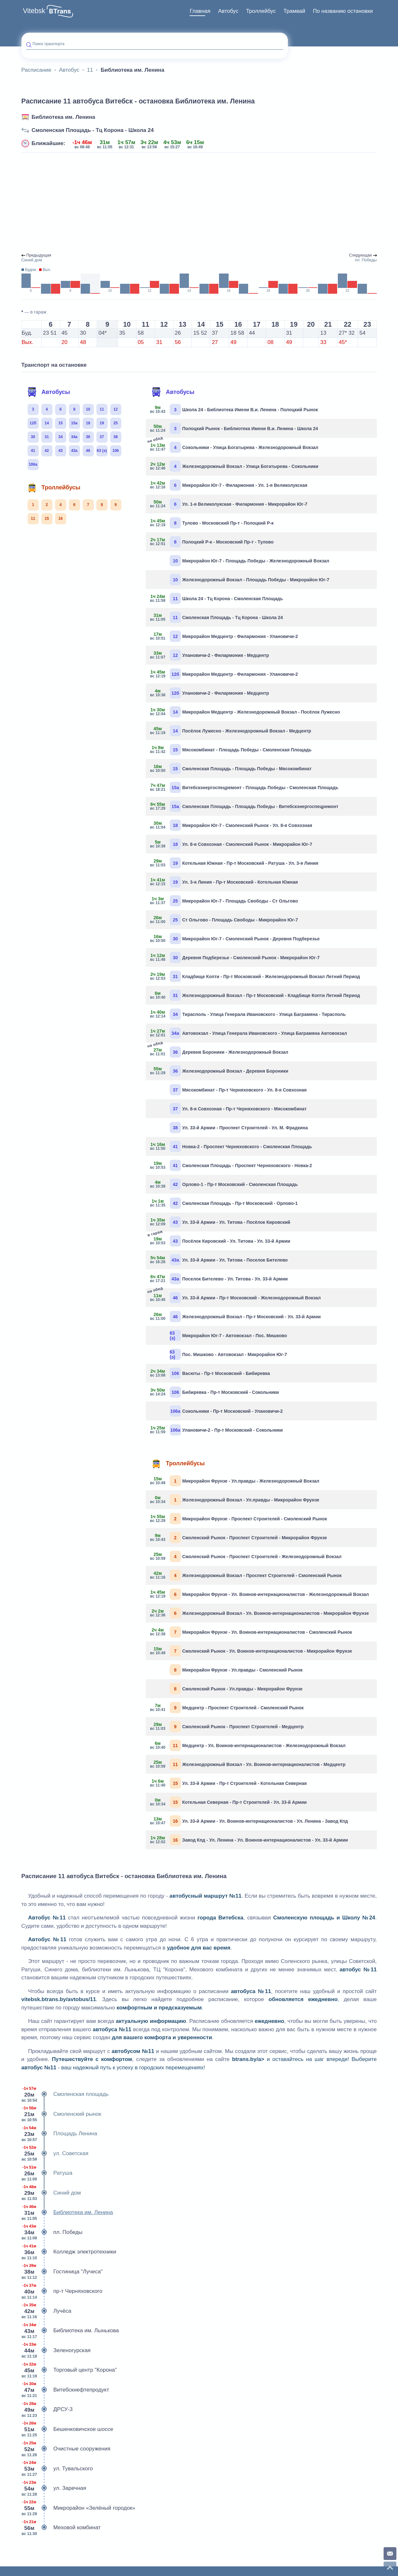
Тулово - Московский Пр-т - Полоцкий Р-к (211, 522)
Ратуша (46, 2173)
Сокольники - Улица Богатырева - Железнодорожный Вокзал (234, 446)
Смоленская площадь (65, 2094)
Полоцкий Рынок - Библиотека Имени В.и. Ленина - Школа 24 (234, 428)
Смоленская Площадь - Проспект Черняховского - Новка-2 (231, 1165)
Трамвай (294, 11)
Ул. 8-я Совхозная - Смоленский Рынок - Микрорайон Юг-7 (231, 844)
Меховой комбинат (61, 2527)
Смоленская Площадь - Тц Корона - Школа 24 (93, 130)
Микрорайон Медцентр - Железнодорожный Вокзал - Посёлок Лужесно (245, 711)
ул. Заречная (53, 2488)
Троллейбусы (53, 487)
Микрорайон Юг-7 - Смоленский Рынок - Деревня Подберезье (235, 938)
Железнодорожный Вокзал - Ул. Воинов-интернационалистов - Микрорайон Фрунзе (259, 1613)
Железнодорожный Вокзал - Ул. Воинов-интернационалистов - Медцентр (247, 1764)
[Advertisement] (199, 203)
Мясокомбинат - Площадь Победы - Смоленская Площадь (231, 749)
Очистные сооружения (65, 2449)
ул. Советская (55, 2153)
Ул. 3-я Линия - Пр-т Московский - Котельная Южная (224, 881)
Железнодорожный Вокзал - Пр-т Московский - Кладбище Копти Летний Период (255, 995)
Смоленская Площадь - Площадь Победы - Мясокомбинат (231, 768)
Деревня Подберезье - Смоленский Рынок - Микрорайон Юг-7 (235, 957)
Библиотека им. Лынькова (70, 2330)
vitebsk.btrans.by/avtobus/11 (58, 1999)
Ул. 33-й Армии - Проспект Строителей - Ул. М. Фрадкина (239, 1127)
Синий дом (51, 2193)
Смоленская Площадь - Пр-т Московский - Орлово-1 (224, 1203)
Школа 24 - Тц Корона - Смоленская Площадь (216, 598)
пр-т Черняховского (61, 2291)
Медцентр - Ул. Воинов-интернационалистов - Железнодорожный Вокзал (247, 1745)
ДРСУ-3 (47, 2409)
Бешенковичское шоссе (67, 2429)
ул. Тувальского (57, 2468)
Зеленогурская (56, 2350)
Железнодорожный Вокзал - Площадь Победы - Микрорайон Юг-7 (249, 579)
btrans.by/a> (248, 2059)
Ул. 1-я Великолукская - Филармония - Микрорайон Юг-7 (228, 504)
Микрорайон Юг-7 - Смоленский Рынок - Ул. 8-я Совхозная (231, 825)
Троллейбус (261, 11)
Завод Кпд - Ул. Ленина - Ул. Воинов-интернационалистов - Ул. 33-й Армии (249, 1839)
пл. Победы (52, 2232)
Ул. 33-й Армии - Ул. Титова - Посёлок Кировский (220, 1222)
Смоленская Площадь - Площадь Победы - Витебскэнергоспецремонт (244, 806)
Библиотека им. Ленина (63, 117)
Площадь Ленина (59, 2133)
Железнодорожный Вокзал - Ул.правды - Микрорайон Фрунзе (234, 1499)
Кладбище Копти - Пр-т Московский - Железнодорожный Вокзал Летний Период (255, 976)
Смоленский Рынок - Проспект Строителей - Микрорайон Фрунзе (238, 1537)
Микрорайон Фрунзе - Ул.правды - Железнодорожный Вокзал (234, 1480)
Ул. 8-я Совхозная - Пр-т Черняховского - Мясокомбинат (238, 1108)
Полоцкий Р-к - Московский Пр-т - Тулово (211, 541)
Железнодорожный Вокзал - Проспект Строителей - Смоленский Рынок (246, 1575)
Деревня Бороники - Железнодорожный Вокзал (219, 1051)
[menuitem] (200, 11)
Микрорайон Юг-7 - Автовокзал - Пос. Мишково (228, 1335)
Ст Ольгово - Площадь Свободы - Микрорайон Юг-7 (224, 919)
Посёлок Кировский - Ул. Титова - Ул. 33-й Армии (220, 1240)
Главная (200, 11)
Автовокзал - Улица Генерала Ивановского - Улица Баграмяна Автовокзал (248, 1033)
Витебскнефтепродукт (65, 2390)
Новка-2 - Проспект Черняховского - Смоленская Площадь (231, 1146)
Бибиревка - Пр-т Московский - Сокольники (214, 1392)
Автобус (228, 11)
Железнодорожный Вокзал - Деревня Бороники (219, 1070)
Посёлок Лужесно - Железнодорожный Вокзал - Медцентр (230, 730)
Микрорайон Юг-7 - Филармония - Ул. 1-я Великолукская (228, 485)
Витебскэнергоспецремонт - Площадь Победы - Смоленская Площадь (244, 787)
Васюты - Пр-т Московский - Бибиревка (210, 1373)
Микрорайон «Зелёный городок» (78, 2508)
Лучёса (46, 2311)
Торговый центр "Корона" (69, 2370)
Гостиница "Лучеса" (62, 2271)
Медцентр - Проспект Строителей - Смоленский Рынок (227, 1707)
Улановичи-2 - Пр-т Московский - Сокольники (216, 1429)
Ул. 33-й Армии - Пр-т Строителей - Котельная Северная (228, 1783)
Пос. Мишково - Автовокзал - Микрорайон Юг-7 (228, 1354)
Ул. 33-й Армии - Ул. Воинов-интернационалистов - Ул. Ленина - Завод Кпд (249, 1821)
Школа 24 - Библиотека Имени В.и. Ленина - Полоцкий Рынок (234, 409)
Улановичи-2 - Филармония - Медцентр (209, 655)
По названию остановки (343, 11)
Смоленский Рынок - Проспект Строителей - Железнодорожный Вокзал (246, 1556)
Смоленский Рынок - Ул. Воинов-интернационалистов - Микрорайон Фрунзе (251, 1650)
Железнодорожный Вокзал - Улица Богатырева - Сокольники (234, 466)
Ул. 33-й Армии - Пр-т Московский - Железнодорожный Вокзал (235, 1297)
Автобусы (48, 392)
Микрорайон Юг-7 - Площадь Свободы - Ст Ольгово (224, 900)
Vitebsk (34, 11)
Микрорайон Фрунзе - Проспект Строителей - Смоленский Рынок (238, 1518)
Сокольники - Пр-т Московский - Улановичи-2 (226, 1411)
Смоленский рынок (61, 2114)
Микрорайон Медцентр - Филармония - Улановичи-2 (224, 636)
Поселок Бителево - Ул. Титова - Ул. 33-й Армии (219, 1278)
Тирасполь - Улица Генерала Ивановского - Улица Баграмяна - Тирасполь (248, 1014)
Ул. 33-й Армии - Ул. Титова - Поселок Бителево (219, 1259)
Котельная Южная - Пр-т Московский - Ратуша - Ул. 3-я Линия (234, 863)
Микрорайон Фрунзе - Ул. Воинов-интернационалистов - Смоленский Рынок (251, 1632)
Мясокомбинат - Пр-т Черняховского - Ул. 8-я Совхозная (238, 1089)
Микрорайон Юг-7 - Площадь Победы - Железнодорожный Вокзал (249, 560)
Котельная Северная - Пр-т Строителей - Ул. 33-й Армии (228, 1802)
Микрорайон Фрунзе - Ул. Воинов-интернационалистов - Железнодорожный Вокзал (259, 1594)
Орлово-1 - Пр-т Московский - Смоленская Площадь (224, 1184)
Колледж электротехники (69, 2252)
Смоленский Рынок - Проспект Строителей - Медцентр (227, 1726)
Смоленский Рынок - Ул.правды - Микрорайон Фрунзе (236, 1688)
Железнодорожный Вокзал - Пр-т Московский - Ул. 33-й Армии (235, 1316)
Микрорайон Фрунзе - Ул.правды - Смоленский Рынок (236, 1669)
